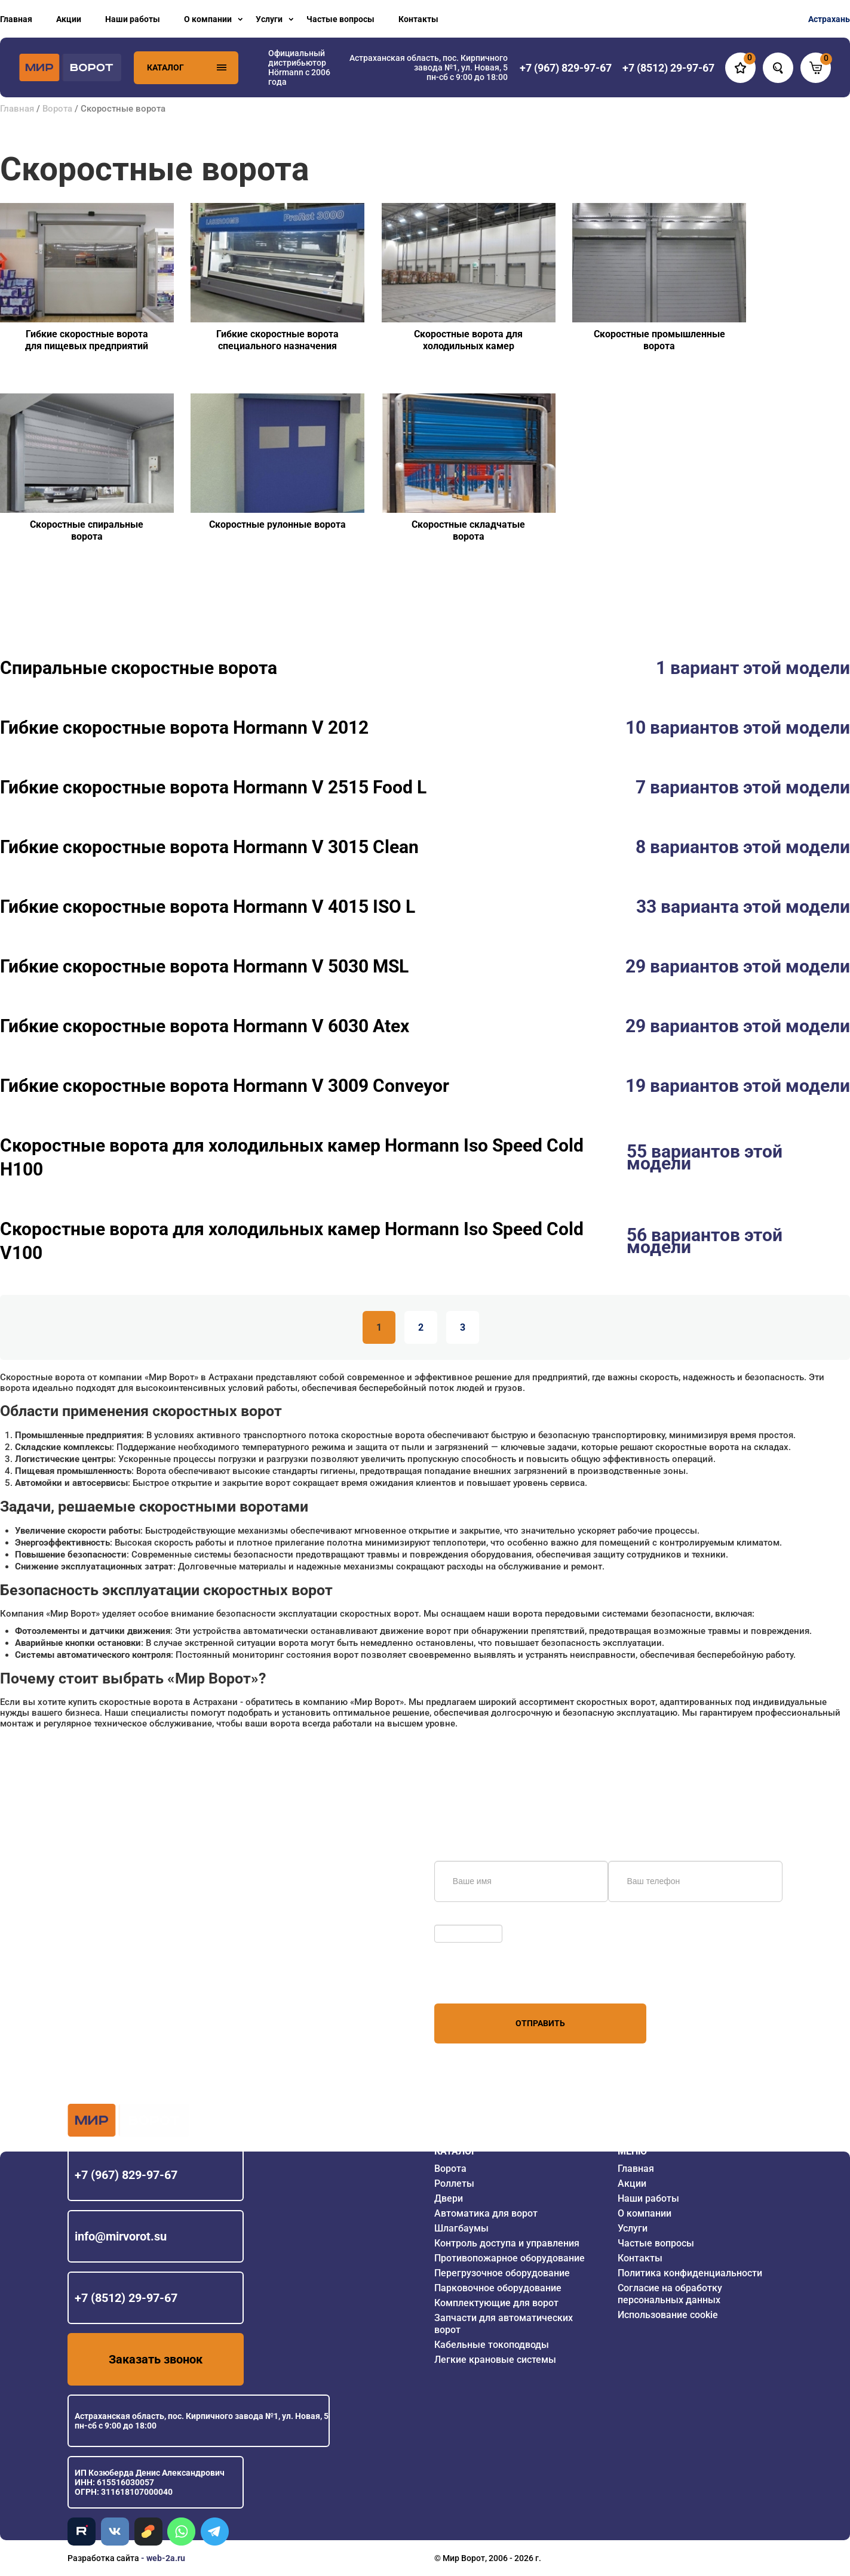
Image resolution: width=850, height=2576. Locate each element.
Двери (448, 2198)
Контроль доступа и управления (506, 2243)
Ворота (57, 108)
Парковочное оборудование (497, 2288)
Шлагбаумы (461, 2228)
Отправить (540, 2023)
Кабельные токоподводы (491, 2344)
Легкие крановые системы (495, 2359)
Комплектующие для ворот (496, 2303)
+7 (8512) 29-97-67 (126, 2298)
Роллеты (454, 2183)
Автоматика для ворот (486, 2213)
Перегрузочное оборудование (502, 2273)
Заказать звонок (155, 2359)
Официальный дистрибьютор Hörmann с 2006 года (299, 67)
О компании (208, 19)
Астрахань (829, 19)
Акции (68, 19)
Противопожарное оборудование (509, 2258)
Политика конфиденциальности (690, 2273)
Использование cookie (668, 2314)
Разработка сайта (103, 2558)
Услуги (269, 19)
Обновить (456, 1918)
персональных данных (479, 1981)
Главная (16, 19)
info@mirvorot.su (121, 2236)
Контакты (418, 19)
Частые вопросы (340, 19)
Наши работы (132, 19)
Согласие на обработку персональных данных (670, 2294)
